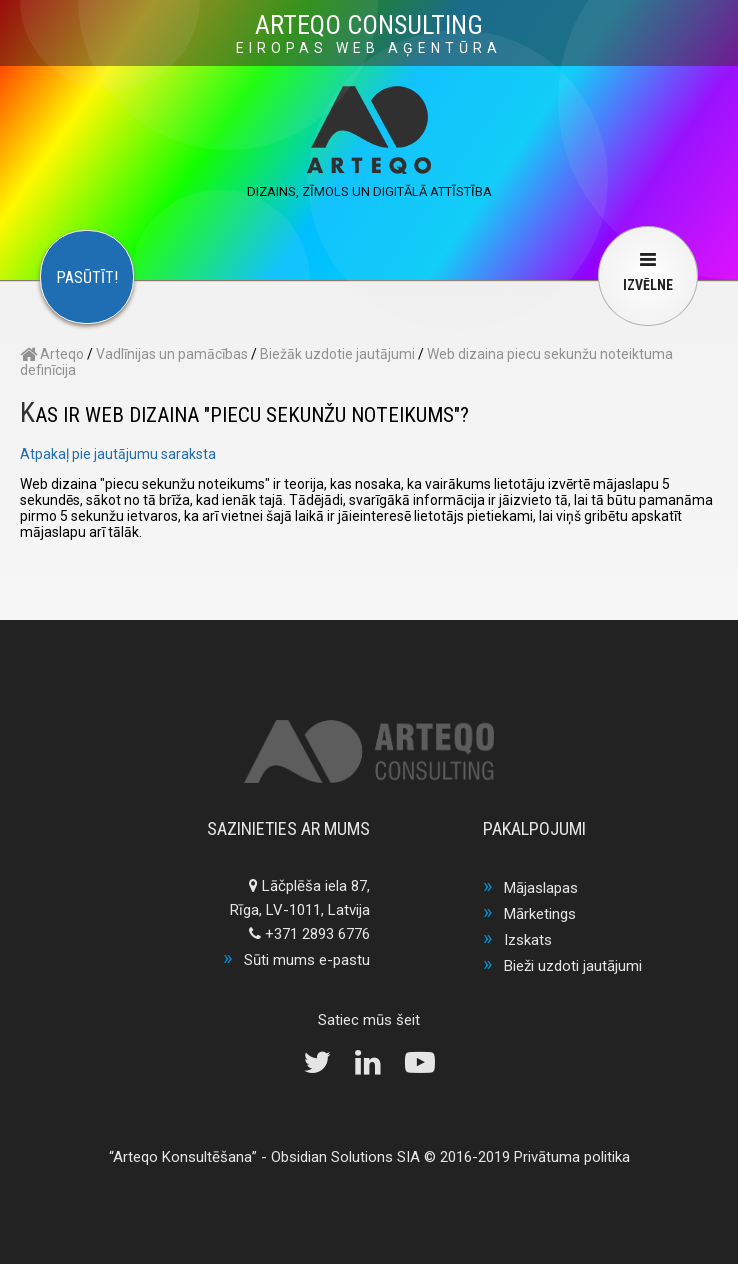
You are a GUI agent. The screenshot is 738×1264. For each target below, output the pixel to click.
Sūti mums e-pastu (307, 960)
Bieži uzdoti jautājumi (573, 966)
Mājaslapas (541, 888)
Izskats (528, 940)
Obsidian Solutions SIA (345, 1157)
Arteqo (52, 354)
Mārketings (540, 914)
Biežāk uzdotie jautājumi (337, 354)
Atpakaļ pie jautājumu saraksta (118, 454)
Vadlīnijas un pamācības (172, 354)
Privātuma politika (572, 1157)
